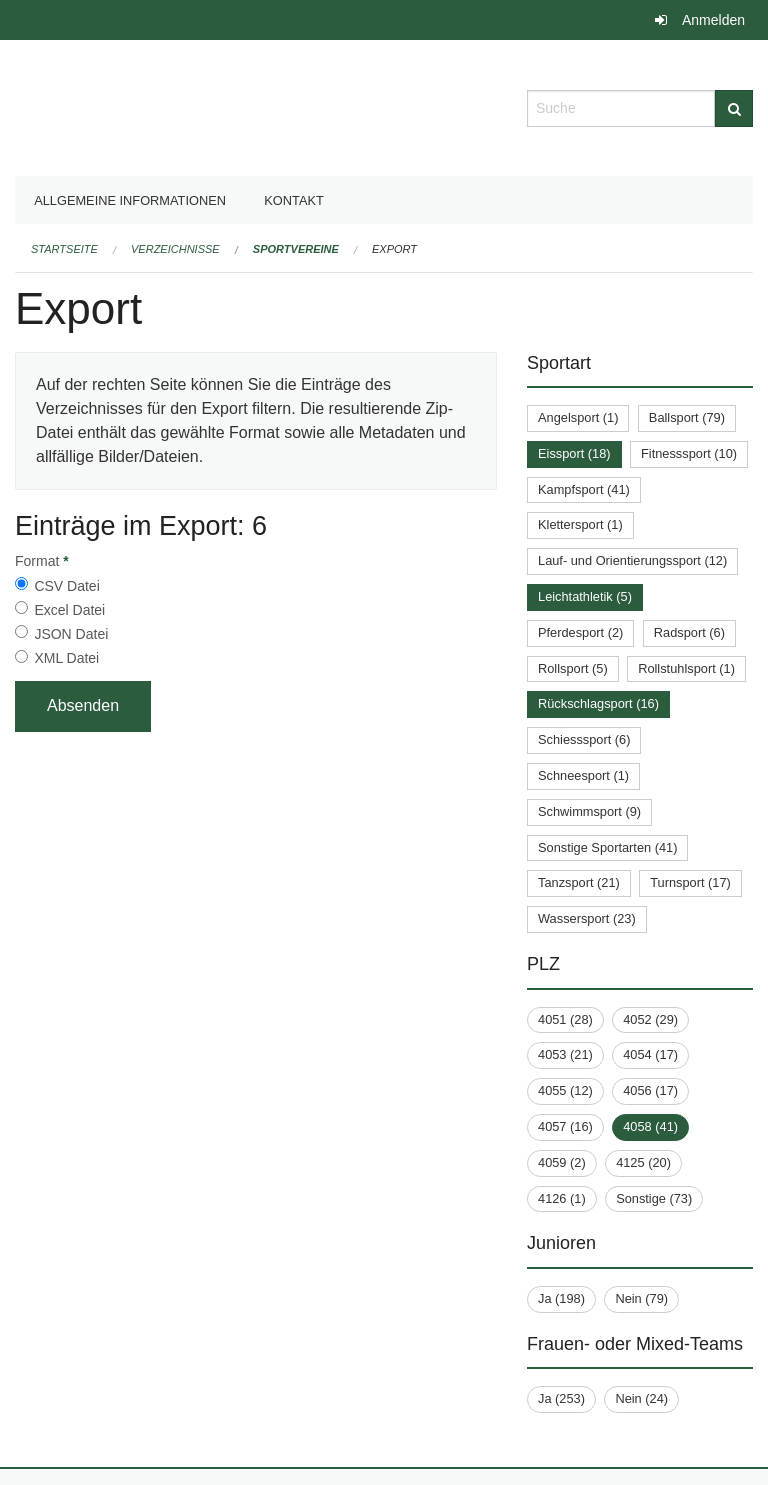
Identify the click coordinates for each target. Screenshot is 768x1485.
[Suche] (734, 108)
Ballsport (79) (687, 417)
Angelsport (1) (578, 417)
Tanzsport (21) (579, 882)
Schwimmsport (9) (589, 811)
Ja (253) (561, 1398)
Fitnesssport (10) (689, 453)
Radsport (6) (689, 632)
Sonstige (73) (654, 1198)
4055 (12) (565, 1090)
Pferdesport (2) (580, 632)
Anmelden (713, 20)
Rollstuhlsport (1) (686, 668)
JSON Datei (71, 634)
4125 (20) (643, 1162)
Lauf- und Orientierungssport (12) (632, 560)
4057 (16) (565, 1126)
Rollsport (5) (573, 668)
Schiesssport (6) (584, 739)
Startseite (64, 249)
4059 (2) (562, 1162)
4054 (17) (650, 1054)
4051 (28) (565, 1019)
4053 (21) (565, 1054)
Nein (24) (641, 1398)
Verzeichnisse (175, 249)
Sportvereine (296, 249)
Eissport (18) (574, 453)
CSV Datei (66, 586)
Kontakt (294, 200)
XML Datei (66, 658)
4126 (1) (562, 1198)
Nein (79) (641, 1298)
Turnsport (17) (690, 882)
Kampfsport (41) (584, 489)
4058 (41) (650, 1126)
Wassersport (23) (587, 918)
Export (394, 249)
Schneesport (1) (583, 775)
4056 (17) (650, 1090)
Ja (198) (561, 1298)
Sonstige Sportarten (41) (607, 847)
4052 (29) (650, 1019)
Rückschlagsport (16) (598, 703)
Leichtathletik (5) (585, 596)
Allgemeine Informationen (130, 200)
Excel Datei (69, 610)
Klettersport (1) (580, 524)
